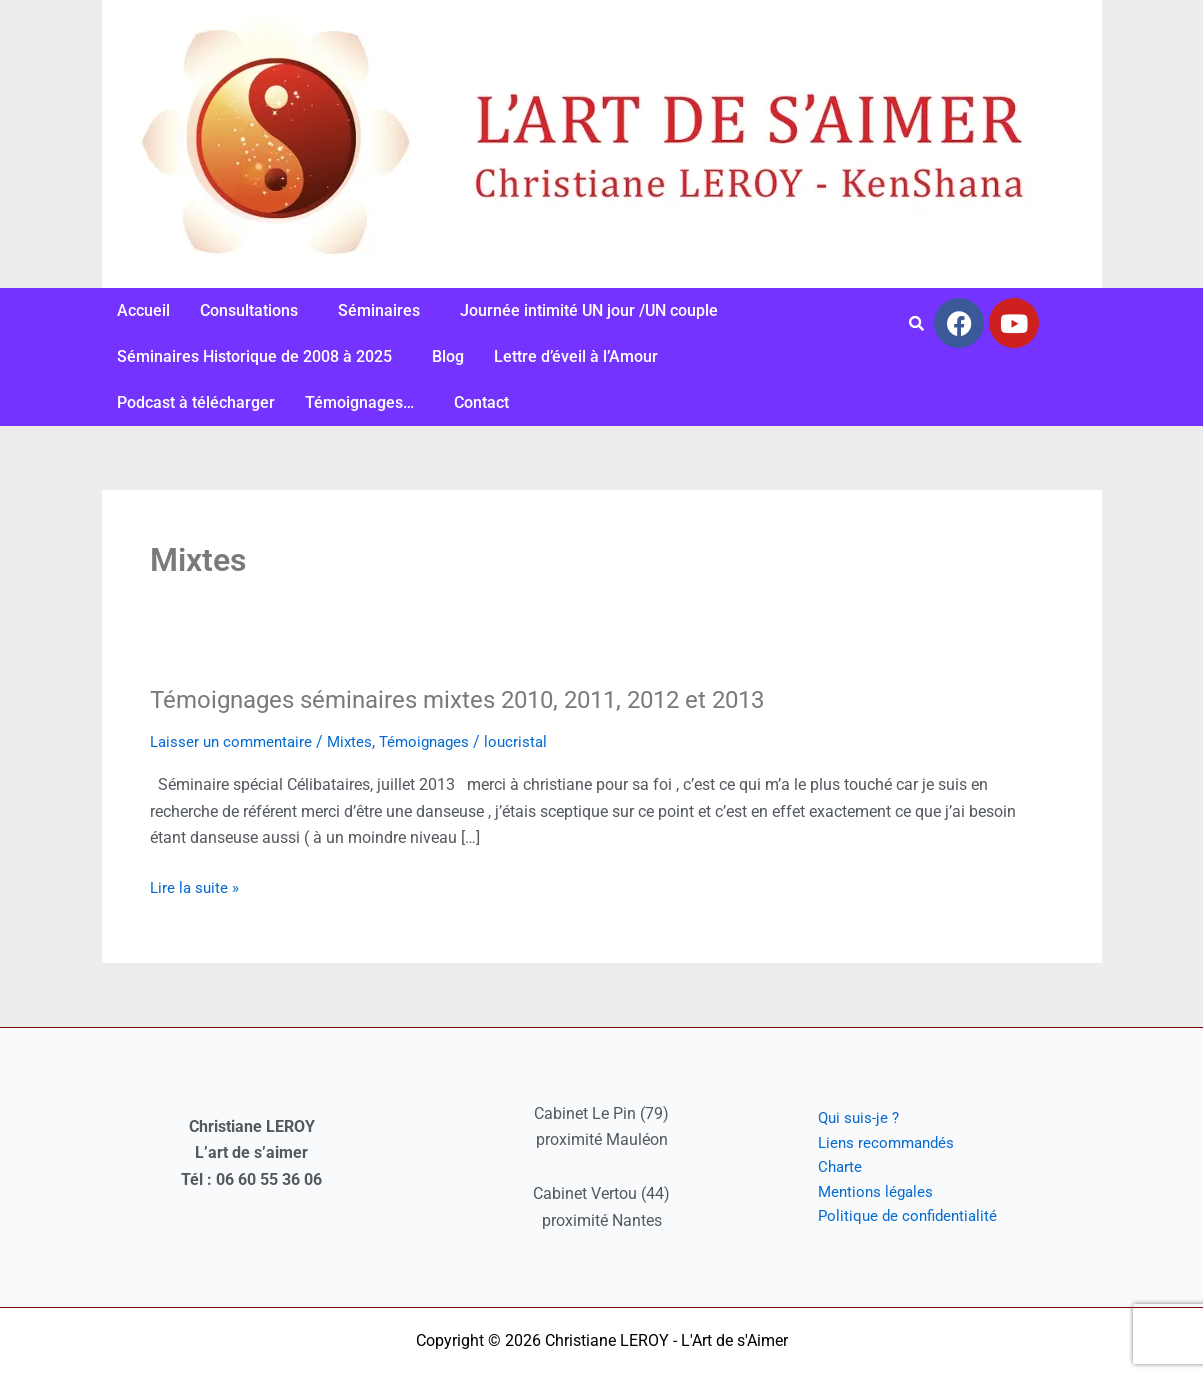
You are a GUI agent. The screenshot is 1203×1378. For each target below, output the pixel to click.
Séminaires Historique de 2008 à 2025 (254, 356)
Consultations (249, 310)
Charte (825, 1166)
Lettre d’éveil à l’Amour (576, 356)
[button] (254, 311)
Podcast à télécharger (196, 402)
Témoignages (437, 741)
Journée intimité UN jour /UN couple (589, 310)
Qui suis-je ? (844, 1113)
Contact (481, 402)
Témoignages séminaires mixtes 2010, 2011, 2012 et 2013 (488, 699)
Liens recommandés (873, 1140)
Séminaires (379, 310)
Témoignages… (359, 402)
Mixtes (358, 741)
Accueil (143, 310)
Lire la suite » (196, 886)
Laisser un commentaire (235, 741)
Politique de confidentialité (895, 1219)
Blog (448, 356)
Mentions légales (862, 1192)
